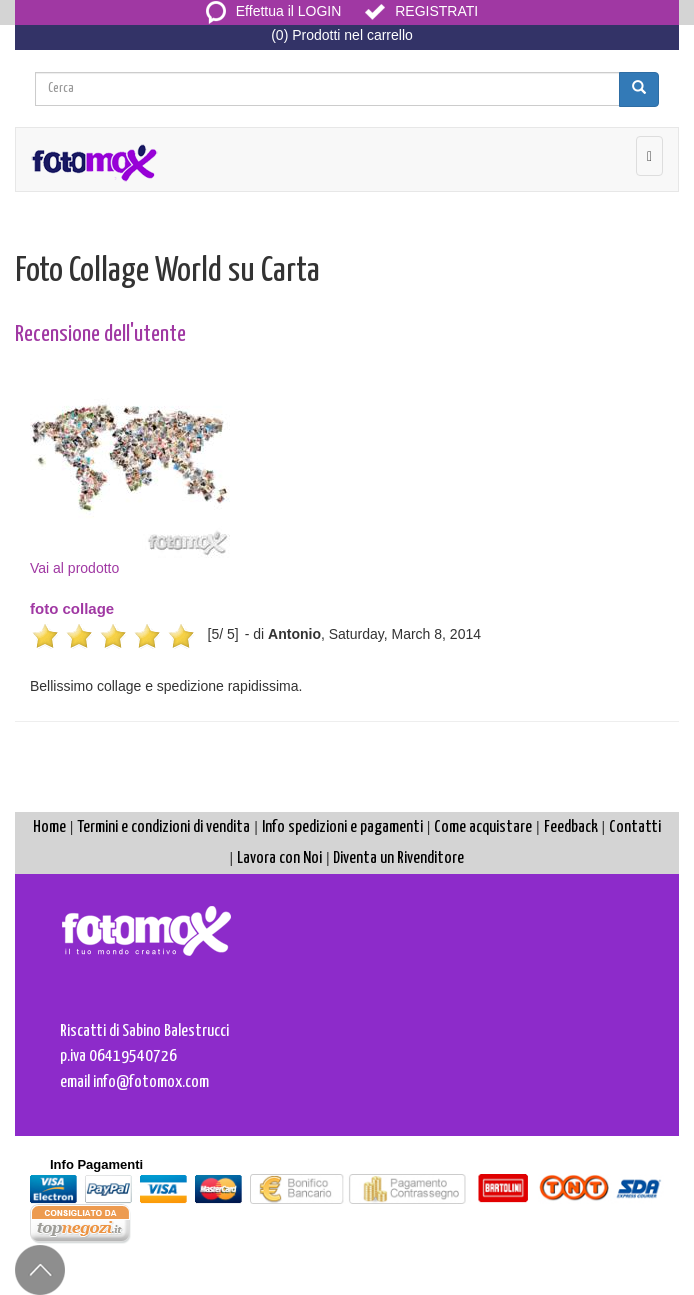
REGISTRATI (421, 11)
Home (49, 827)
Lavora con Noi (279, 858)
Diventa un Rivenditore (398, 858)
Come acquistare (483, 827)
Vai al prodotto (130, 467)
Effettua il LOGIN (274, 11)
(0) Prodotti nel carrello (342, 35)
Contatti (635, 827)
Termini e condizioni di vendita (163, 827)
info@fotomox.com (151, 1082)
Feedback (571, 827)
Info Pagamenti (96, 1164)
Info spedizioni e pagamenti (342, 827)
